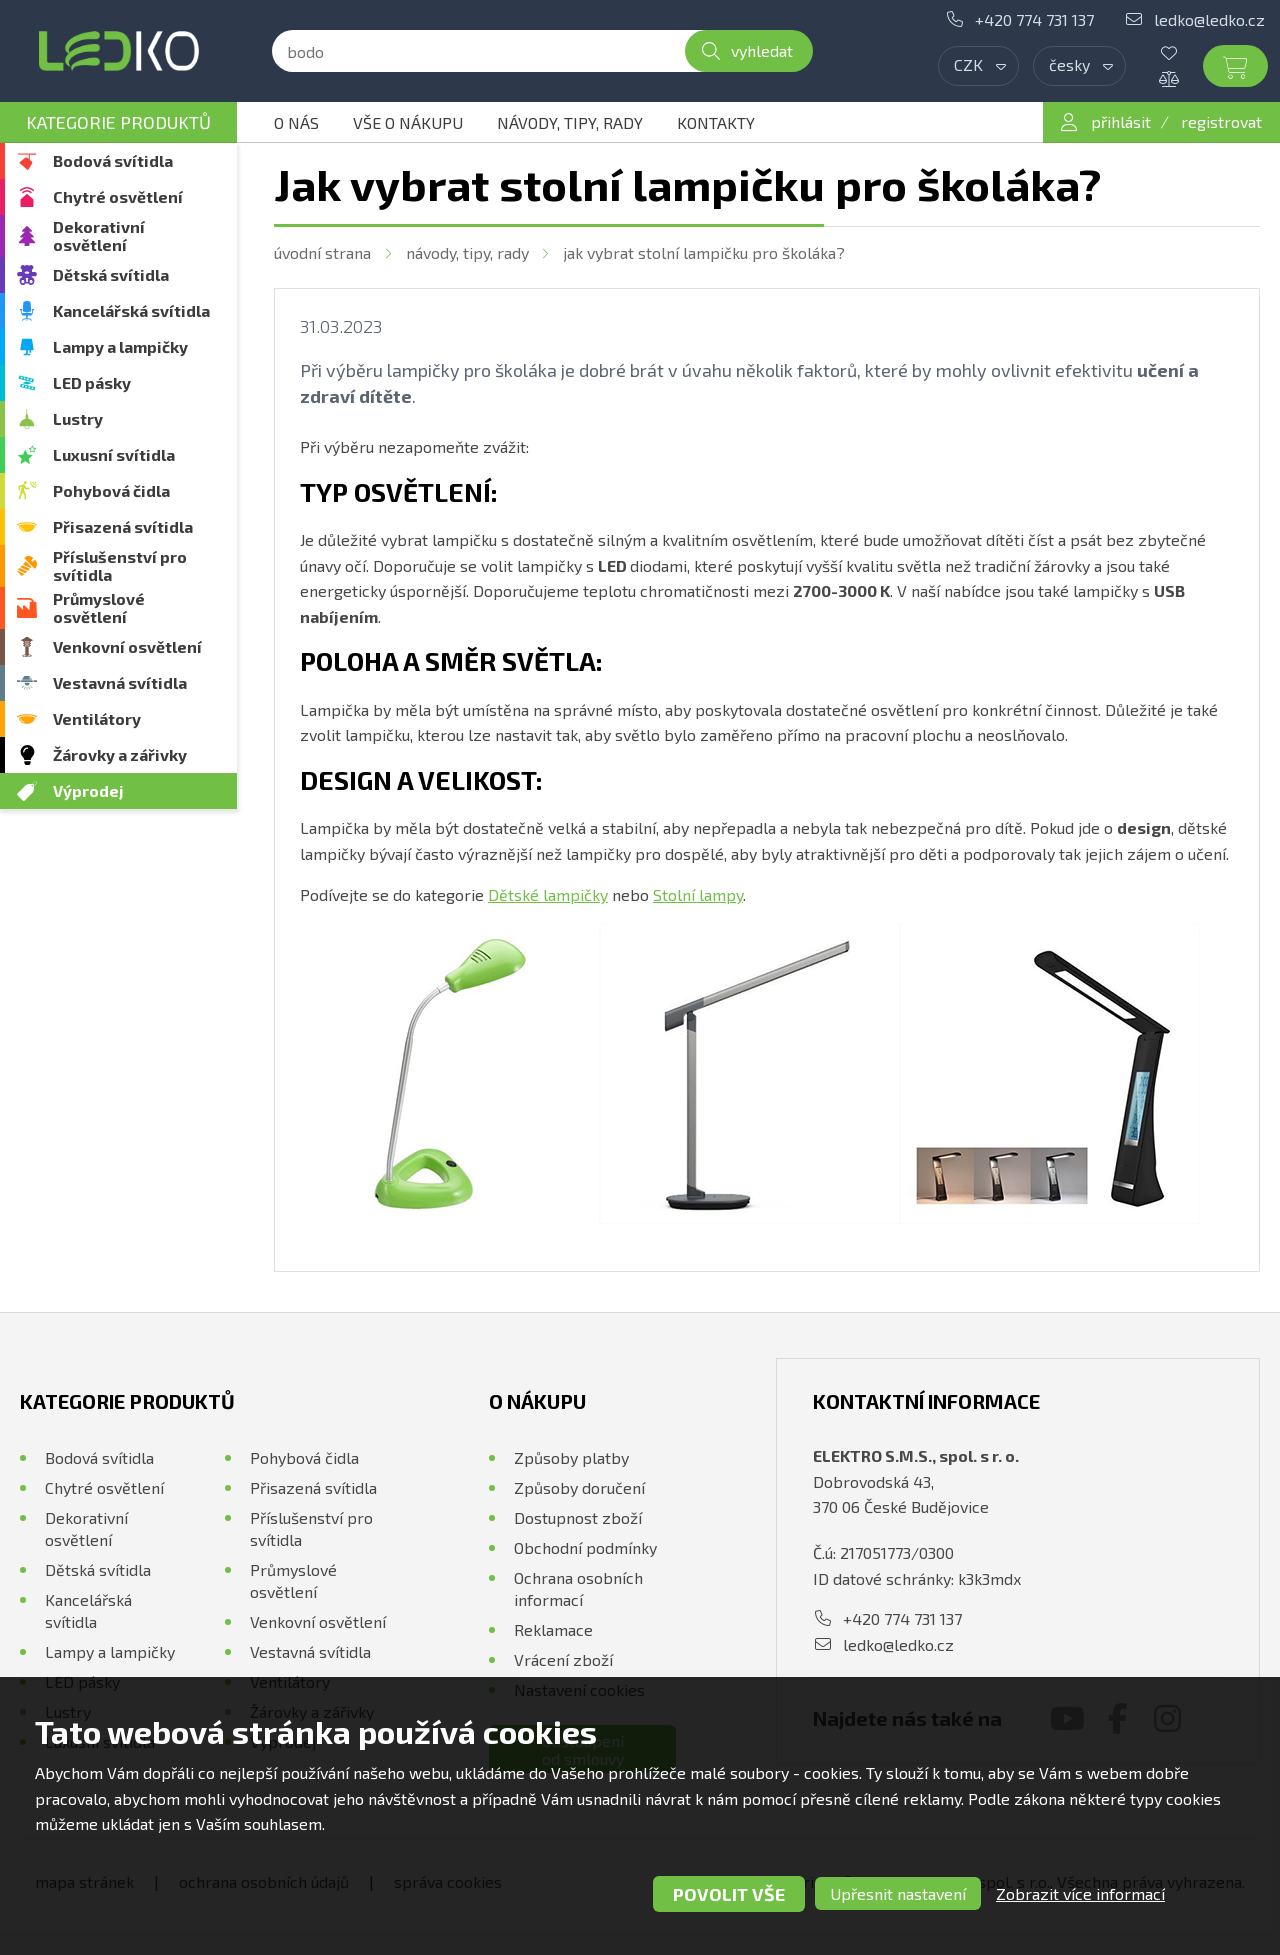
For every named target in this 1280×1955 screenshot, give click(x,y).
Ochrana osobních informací (578, 1588)
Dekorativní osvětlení (99, 235)
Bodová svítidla (113, 160)
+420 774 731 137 (1034, 19)
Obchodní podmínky (585, 1547)
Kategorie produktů (118, 122)
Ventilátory (97, 718)
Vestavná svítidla (120, 682)
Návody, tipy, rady (570, 122)
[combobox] (978, 66)
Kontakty (716, 122)
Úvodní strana (322, 252)
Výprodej (88, 790)
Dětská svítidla (111, 274)
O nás (296, 122)
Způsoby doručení (579, 1487)
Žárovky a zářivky (120, 754)
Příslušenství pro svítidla (120, 565)
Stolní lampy (698, 894)
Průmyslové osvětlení (99, 607)
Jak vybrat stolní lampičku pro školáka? (704, 252)
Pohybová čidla (111, 490)
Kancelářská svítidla (131, 310)
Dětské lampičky (548, 894)
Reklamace (553, 1629)
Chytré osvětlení (118, 196)
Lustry (78, 418)
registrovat (1221, 121)
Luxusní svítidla (114, 454)
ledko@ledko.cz (1209, 19)
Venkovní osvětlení (127, 646)
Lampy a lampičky (120, 346)
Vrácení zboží (563, 1659)
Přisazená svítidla (123, 526)
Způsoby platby (571, 1457)
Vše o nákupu (408, 122)
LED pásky (92, 382)
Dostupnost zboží (578, 1517)
